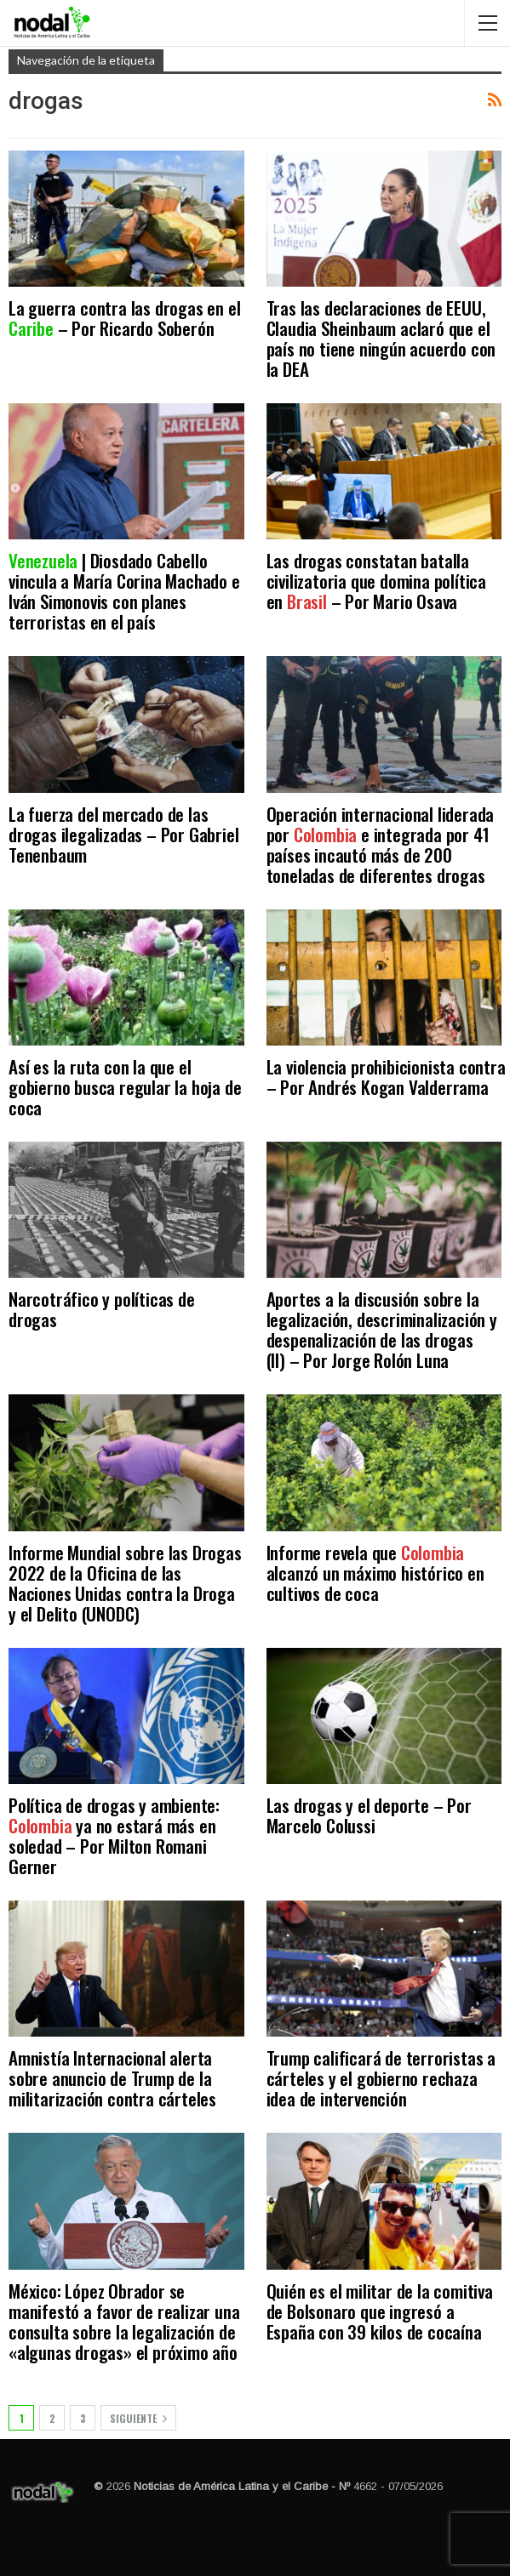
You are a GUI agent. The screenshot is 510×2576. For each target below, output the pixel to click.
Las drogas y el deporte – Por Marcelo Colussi (369, 1815)
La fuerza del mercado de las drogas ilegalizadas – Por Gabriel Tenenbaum (123, 834)
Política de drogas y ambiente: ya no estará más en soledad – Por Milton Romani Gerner (114, 1835)
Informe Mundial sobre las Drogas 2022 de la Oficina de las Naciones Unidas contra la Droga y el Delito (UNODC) (125, 1583)
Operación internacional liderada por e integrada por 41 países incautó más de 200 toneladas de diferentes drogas (380, 844)
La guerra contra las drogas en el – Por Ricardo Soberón (124, 317)
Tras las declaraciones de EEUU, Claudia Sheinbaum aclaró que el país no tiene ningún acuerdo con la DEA (381, 338)
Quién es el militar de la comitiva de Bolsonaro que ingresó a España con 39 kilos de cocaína (379, 2311)
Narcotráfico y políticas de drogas (102, 1308)
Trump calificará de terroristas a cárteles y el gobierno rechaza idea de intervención (381, 2078)
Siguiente (138, 2418)
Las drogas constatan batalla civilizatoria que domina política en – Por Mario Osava (376, 580)
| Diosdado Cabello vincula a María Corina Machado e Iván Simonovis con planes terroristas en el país (124, 591)
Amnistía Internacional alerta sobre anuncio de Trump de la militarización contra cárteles (112, 2078)
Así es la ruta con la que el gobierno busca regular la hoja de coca (125, 1086)
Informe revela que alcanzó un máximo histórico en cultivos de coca (375, 1572)
